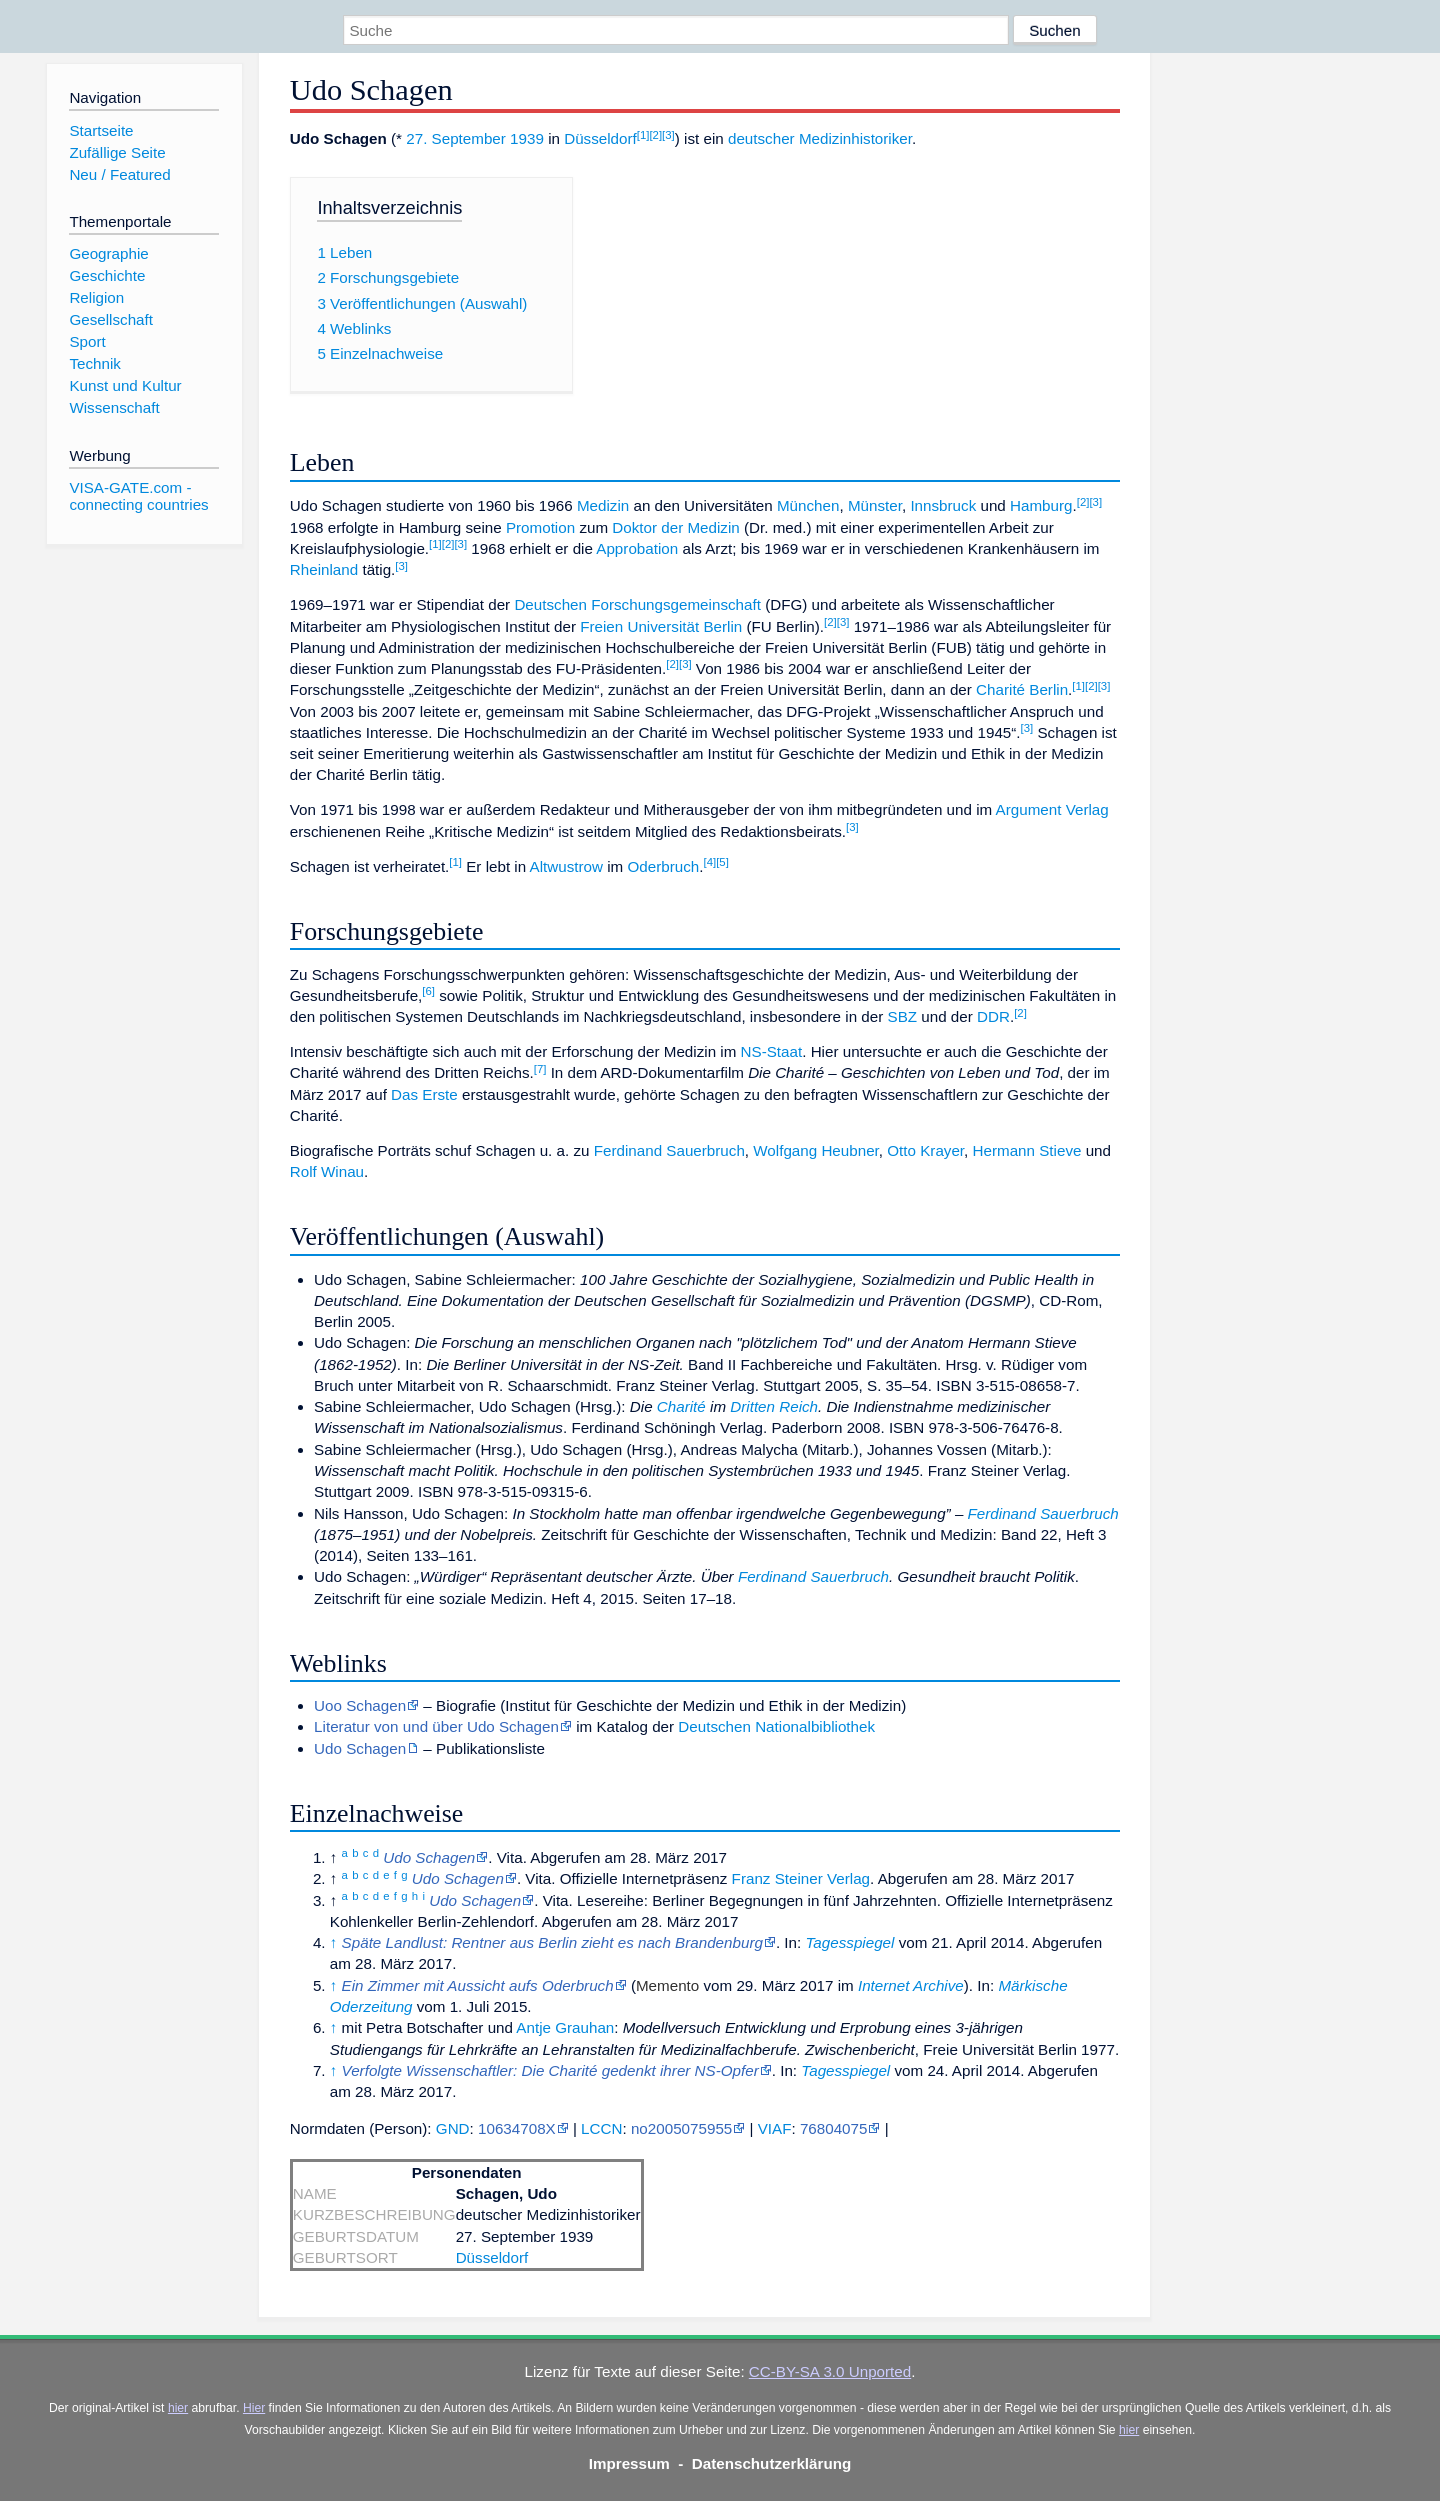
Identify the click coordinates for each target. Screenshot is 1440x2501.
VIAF (775, 2128)
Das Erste (424, 1094)
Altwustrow (566, 866)
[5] (722, 862)
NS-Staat (772, 1051)
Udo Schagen (360, 1748)
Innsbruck (943, 505)
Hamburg (1041, 505)
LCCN (601, 2128)
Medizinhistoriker (855, 138)
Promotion (540, 527)
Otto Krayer (925, 1150)
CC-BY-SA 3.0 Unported (830, 2371)
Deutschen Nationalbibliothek (776, 1726)
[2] (655, 135)
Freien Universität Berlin (661, 626)
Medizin (603, 505)
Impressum (629, 2463)
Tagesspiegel (849, 1942)
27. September (456, 138)
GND (453, 2128)
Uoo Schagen (360, 1705)
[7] (540, 1069)
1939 (527, 138)
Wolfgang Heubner (816, 1150)
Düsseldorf (600, 138)
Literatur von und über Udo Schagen (436, 1726)
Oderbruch (663, 866)
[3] (668, 135)
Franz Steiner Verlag (801, 1878)
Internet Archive (911, 1985)
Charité (681, 1406)
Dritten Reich (774, 1406)
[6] (428, 991)
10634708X (517, 2128)
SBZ (903, 1016)
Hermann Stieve (1027, 1150)
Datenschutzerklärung (772, 2463)
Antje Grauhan (565, 2027)
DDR (993, 1016)
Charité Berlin (1022, 689)
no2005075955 (681, 2128)
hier (178, 2408)
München (808, 505)
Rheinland (324, 569)
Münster (875, 505)
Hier (254, 2408)
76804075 (834, 2128)
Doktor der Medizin (675, 527)
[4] (709, 862)
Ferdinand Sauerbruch (669, 1150)
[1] (643, 135)
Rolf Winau (327, 1171)
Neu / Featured (119, 174)
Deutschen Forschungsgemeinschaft (637, 604)
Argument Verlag (1052, 809)
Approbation (637, 548)
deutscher (761, 138)
